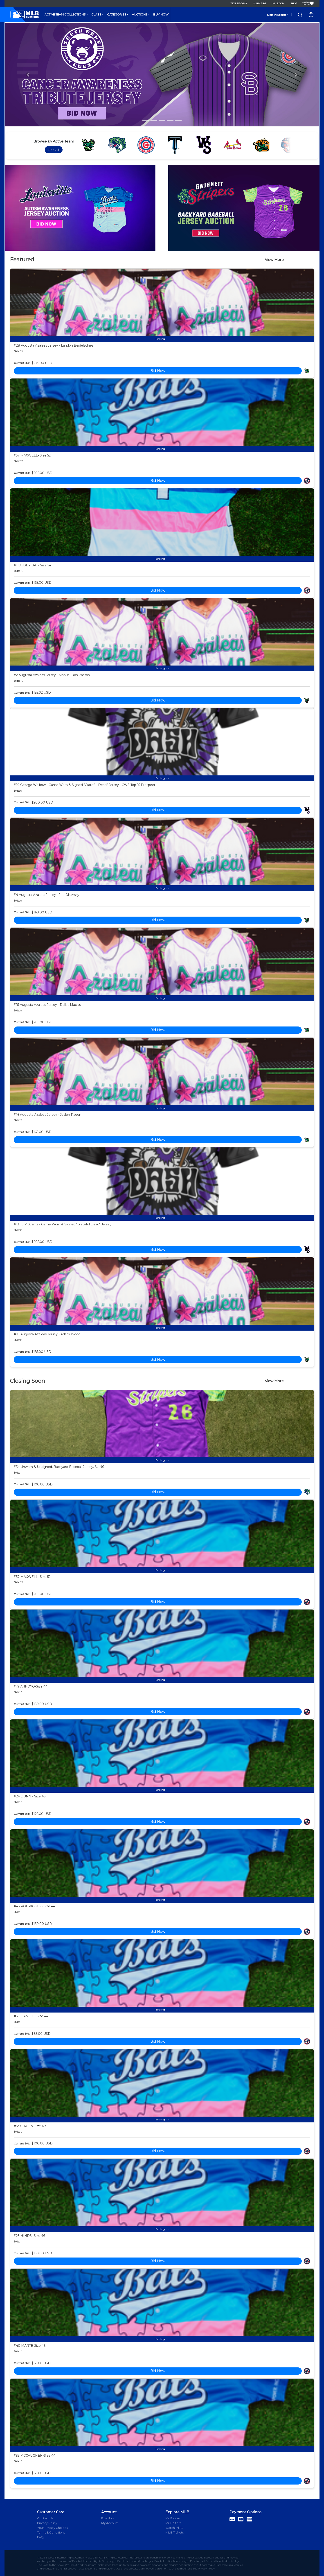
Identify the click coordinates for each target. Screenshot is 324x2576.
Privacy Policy (47, 2523)
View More (274, 260)
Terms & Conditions (51, 2532)
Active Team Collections (65, 14)
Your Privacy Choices (52, 2527)
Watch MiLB (174, 2527)
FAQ (40, 2537)
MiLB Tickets (174, 2532)
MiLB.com (278, 3)
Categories (116, 14)
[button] (28, 74)
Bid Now (157, 371)
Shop (294, 3)
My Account (110, 2523)
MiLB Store (173, 2523)
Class (96, 14)
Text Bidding (239, 3)
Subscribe (259, 3)
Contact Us (45, 2518)
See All (53, 149)
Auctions (140, 14)
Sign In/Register (277, 14)
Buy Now (161, 14)
